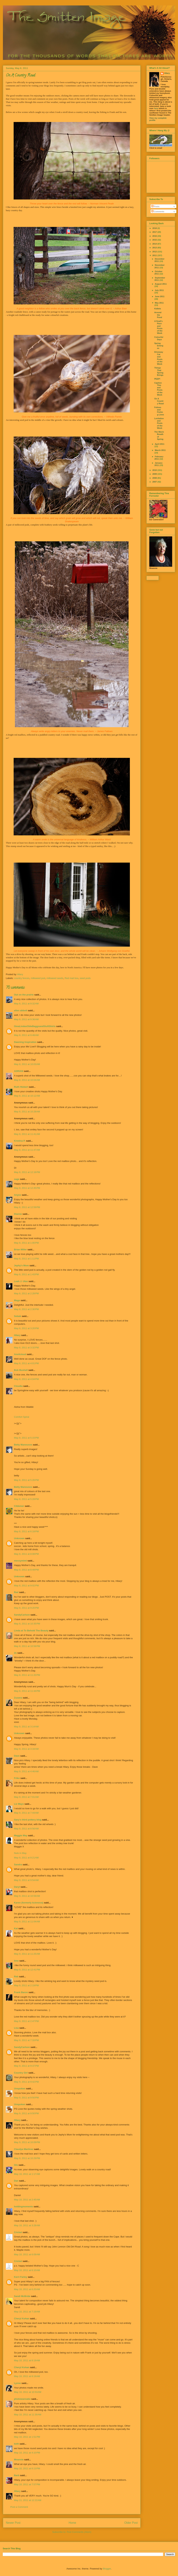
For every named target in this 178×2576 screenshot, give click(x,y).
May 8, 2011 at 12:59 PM (27, 1207)
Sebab (17, 1316)
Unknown (19, 1538)
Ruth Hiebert (21, 1087)
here (156, 108)
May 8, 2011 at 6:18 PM (26, 1531)
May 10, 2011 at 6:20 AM (27, 2289)
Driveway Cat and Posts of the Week (158, 358)
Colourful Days (158, 338)
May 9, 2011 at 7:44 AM (26, 1812)
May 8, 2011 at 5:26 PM (26, 1480)
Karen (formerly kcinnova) (28, 1902)
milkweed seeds (54, 978)
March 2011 (160, 450)
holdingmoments (23, 2206)
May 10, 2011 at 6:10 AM (27, 2270)
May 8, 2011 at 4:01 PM (26, 1363)
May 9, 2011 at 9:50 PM (26, 2097)
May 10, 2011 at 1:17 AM (27, 2174)
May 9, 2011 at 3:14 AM (26, 1726)
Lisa (16, 2028)
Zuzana (18, 1697)
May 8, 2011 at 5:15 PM (26, 1437)
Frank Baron (21, 1992)
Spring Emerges (158, 345)
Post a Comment (19, 2507)
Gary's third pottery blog (27, 1819)
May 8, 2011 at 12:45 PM (27, 1188)
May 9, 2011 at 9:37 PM (26, 2065)
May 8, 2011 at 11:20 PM (27, 1675)
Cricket (18, 2232)
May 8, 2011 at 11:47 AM (27, 1149)
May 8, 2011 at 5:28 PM (26, 1499)
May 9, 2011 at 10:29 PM (27, 2158)
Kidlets (157, 309)
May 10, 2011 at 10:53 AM (27, 2392)
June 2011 (159, 296)
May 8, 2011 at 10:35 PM (27, 1623)
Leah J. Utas (21, 1281)
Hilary (17, 1335)
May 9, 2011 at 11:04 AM (27, 1921)
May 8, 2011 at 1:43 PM (26, 1274)
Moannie (19, 2459)
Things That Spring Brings (158, 371)
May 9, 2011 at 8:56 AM (26, 1828)
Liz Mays (19, 1804)
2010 (154, 470)
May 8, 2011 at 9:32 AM (26, 1003)
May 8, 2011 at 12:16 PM (27, 1172)
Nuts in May (20, 1853)
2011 (154, 255)
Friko (17, 1778)
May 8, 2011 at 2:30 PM (26, 1309)
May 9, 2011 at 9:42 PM (26, 2081)
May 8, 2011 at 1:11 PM (26, 1258)
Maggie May (20, 1835)
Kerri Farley (20, 2277)
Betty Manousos (23, 1444)
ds (15, 1653)
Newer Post (13, 2522)
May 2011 (159, 303)
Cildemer (19, 1506)
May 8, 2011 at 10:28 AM (27, 1111)
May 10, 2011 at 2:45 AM (27, 2199)
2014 (154, 244)
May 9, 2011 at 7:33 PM (26, 2040)
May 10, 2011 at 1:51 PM (27, 2437)
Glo (16, 2165)
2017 (154, 232)
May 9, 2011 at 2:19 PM (26, 1985)
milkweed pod (38, 978)
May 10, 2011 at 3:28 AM (27, 2225)
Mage (17, 1300)
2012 (154, 252)
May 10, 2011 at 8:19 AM (27, 2360)
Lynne (17, 2383)
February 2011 (158, 457)
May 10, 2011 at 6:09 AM (27, 2254)
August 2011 (161, 284)
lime (16, 1960)
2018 (154, 228)
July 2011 (159, 290)
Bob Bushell (21, 1370)
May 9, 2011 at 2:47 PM (26, 2021)
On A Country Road (159, 401)
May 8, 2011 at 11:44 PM (27, 1691)
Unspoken (19, 2088)
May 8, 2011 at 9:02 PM (26, 1585)
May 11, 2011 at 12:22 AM (27, 2500)
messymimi (20, 1560)
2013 (154, 248)
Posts (155, 206)
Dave (17, 1755)
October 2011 (158, 272)
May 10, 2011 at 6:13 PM (27, 2468)
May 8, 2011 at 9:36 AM (26, 1019)
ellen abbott (20, 1010)
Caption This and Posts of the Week (158, 389)
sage (16, 1179)
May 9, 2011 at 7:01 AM (26, 1797)
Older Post (131, 2522)
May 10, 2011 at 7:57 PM (27, 2484)
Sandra (18, 1864)
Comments (157, 211)
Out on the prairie (24, 994)
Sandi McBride (22, 2296)
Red (16, 1592)
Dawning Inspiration (25, 1042)
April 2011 (159, 444)
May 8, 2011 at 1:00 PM (26, 1242)
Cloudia (18, 1386)
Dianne (18, 1214)
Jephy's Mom (21, 1265)
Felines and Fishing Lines (159, 411)
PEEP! (157, 379)
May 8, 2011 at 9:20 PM (26, 1607)
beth (16, 2443)
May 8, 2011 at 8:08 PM (26, 1554)
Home (72, 2522)
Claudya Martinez (23, 2149)
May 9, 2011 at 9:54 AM (26, 1880)
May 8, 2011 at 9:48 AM (26, 1035)
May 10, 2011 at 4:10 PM (27, 2452)
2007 (154, 482)
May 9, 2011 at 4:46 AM (26, 1771)
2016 (154, 236)
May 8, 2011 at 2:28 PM (26, 1293)
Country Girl (21, 2072)
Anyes (17, 1195)
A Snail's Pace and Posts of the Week (158, 327)
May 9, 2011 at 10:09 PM (27, 2142)
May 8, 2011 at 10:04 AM (27, 1080)
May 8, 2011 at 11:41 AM (27, 1134)
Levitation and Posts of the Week (159, 423)
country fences (22, 978)
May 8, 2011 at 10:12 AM (27, 1095)
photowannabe (22, 2399)
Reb (16, 1976)
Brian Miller (20, 1249)
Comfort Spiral (21, 1417)
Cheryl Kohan (21, 2318)
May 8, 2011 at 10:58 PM (27, 1646)
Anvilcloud (20, 1354)
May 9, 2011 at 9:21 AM (26, 1857)
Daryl (17, 1886)
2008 (154, 478)
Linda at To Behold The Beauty (31, 1630)
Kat (16, 1928)
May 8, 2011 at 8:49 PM (26, 1569)
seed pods (85, 978)
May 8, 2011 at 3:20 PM (26, 1328)
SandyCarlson (22, 1614)
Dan (16, 2180)
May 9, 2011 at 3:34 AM (26, 1749)
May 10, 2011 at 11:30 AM (27, 2414)
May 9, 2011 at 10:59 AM (27, 1896)
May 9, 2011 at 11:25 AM (27, 1953)
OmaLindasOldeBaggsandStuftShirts (35, 1026)
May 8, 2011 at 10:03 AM (27, 1064)
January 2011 (158, 464)
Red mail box (71, 978)
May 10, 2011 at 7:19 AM (27, 2311)
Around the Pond (158, 314)
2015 (154, 240)
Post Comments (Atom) (79, 2532)
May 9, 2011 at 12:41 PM (27, 1969)
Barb (16, 2475)
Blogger (107, 2568)
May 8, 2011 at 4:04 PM (26, 1379)
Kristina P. (19, 1140)
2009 (154, 474)
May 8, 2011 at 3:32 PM (26, 1347)
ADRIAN (18, 1071)
